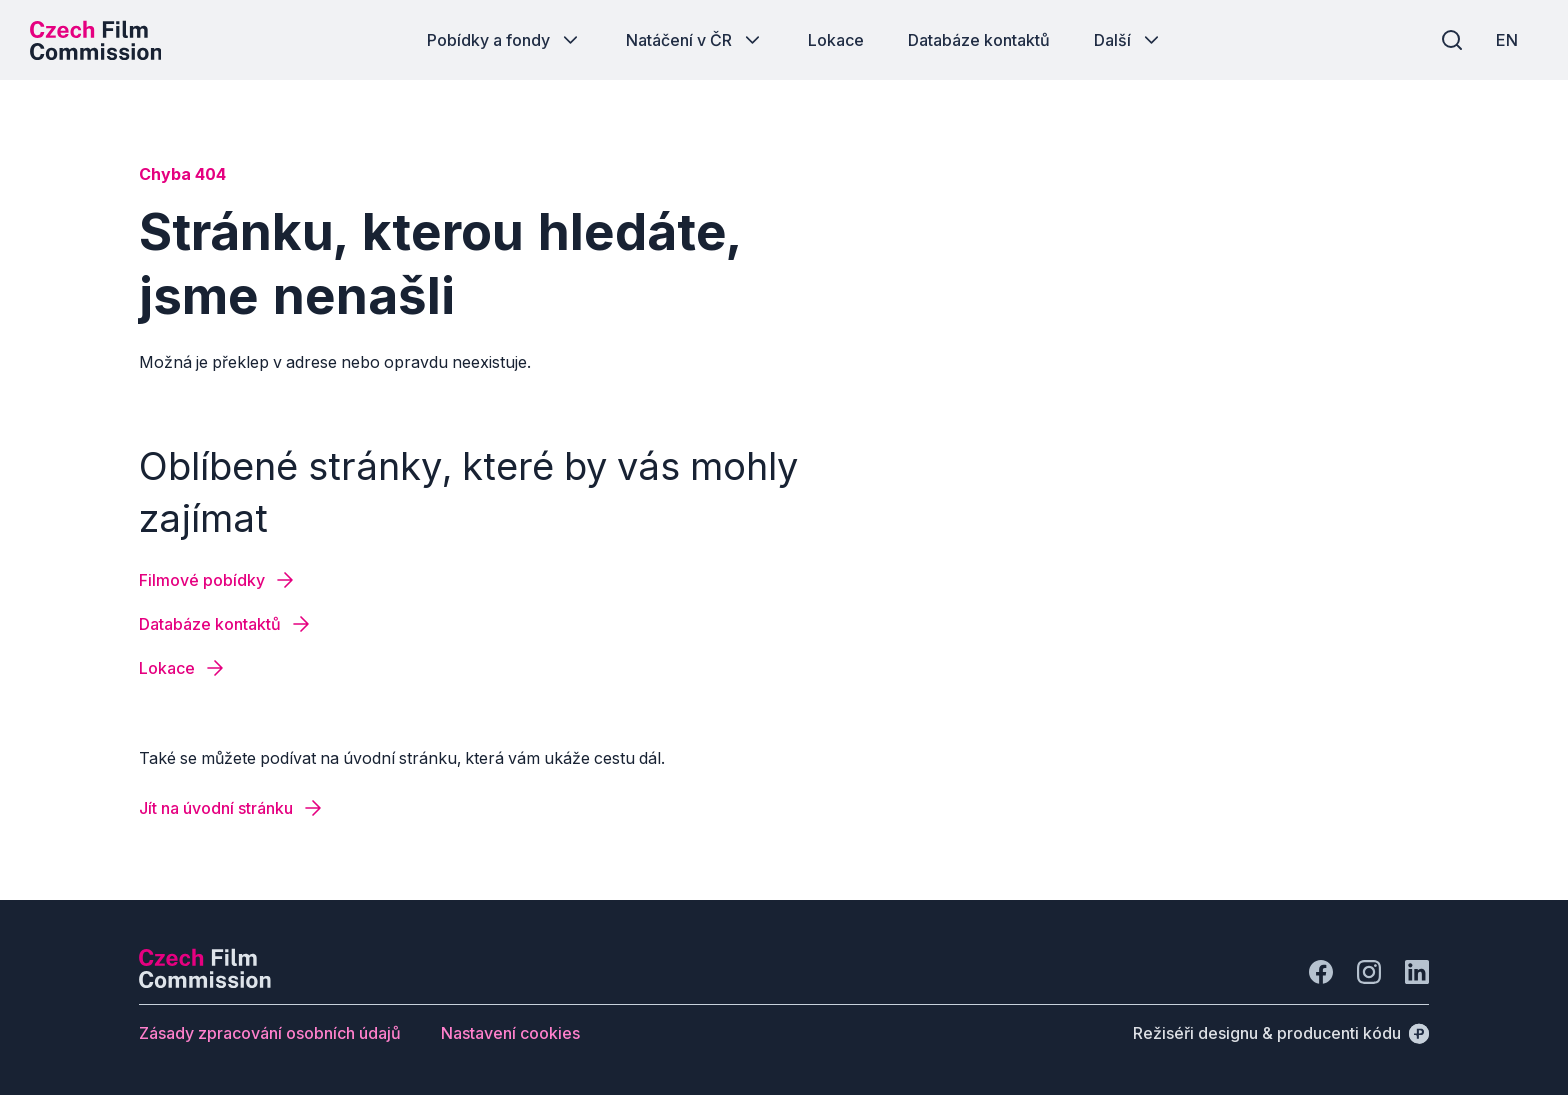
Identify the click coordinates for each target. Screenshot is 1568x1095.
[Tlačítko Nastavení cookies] (510, 1033)
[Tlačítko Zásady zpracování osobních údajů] (270, 1033)
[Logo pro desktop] (96, 40)
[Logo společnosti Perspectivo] (205, 982)
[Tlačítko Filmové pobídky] (218, 580)
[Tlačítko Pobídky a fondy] (504, 40)
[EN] (1507, 40)
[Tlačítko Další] (1128, 40)
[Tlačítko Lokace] (836, 40)
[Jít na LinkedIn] (1417, 972)
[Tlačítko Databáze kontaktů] (979, 40)
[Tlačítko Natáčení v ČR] (695, 40)
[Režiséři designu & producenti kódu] (1281, 1033)
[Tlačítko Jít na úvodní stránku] (232, 808)
